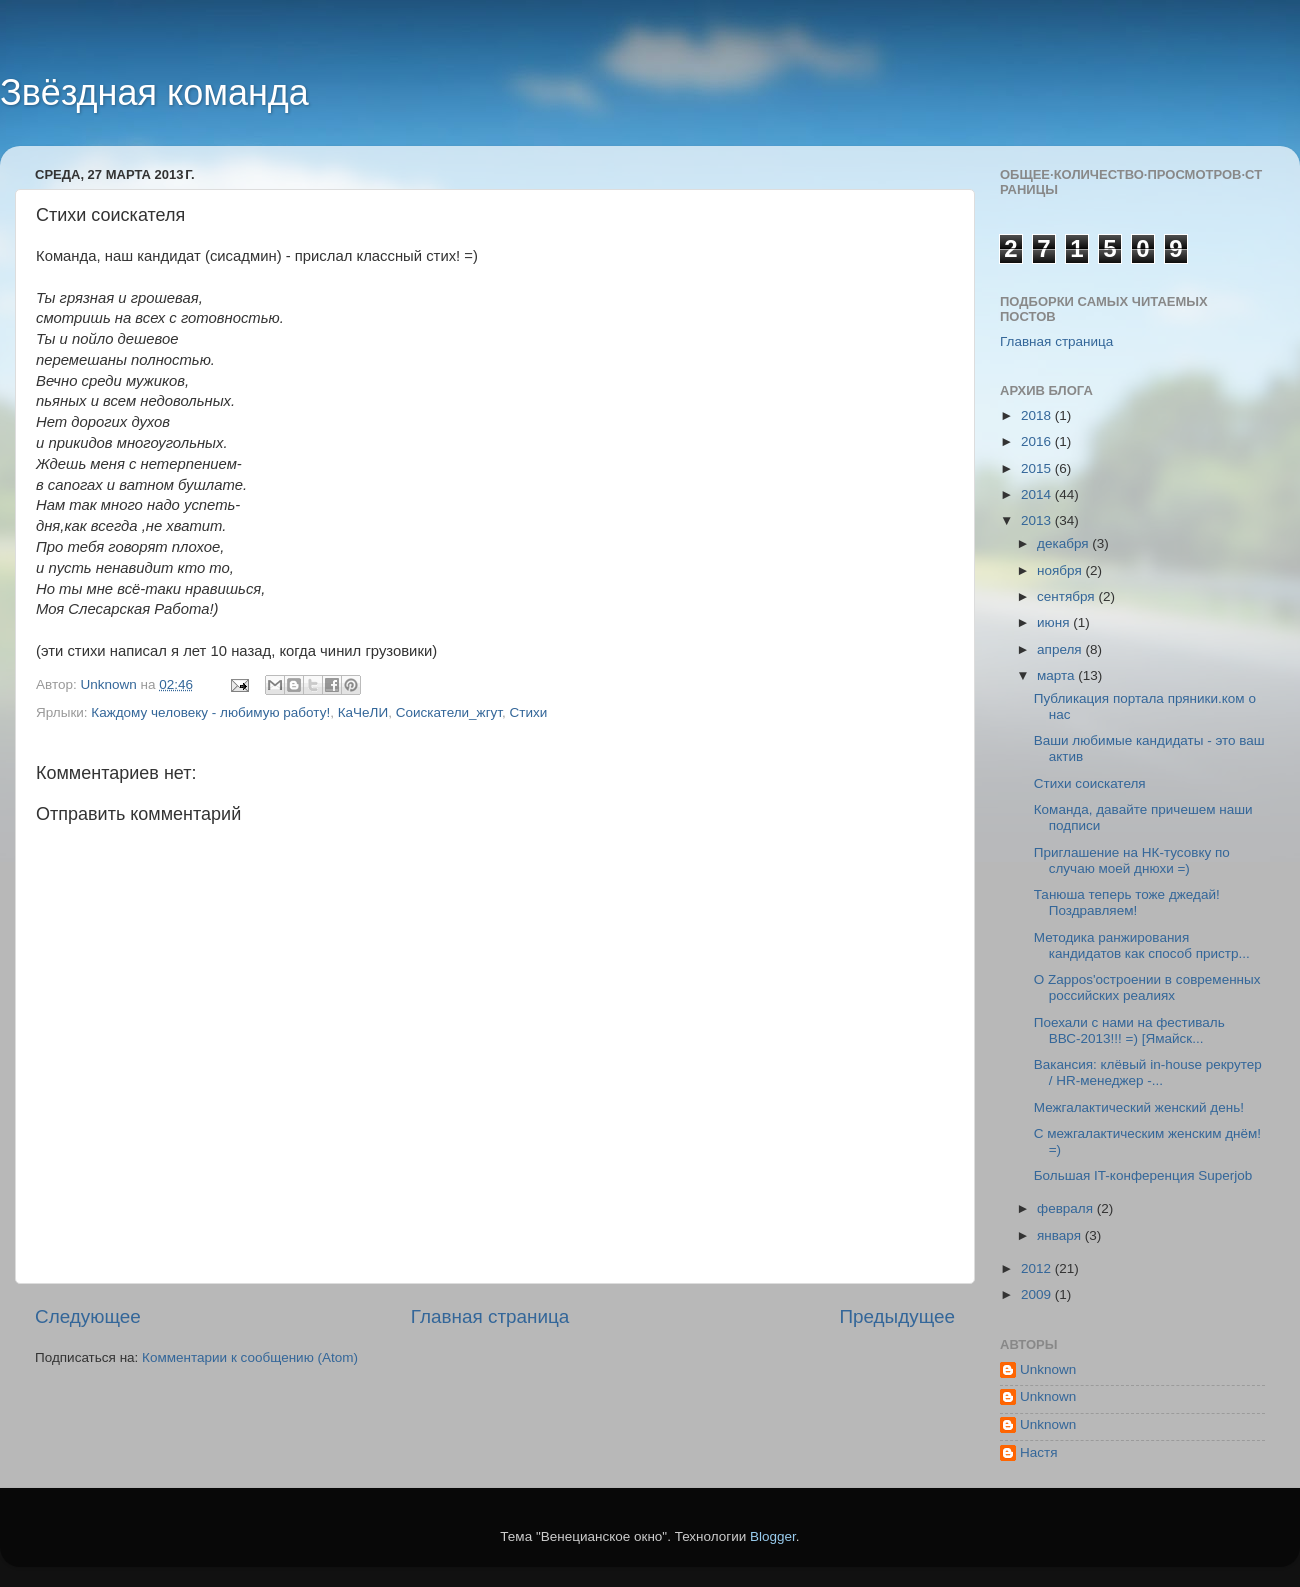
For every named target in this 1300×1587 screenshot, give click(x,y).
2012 (1038, 1268)
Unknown (1048, 1369)
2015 (1038, 468)
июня (1055, 622)
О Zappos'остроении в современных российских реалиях (1147, 987)
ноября (1061, 570)
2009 (1038, 1294)
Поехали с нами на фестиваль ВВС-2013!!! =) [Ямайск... (1129, 1030)
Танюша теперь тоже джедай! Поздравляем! (1127, 902)
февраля (1067, 1208)
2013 (1038, 520)
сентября (1067, 596)
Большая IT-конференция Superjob (1143, 1175)
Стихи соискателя (1090, 783)
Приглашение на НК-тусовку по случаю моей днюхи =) (1132, 860)
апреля (1061, 649)
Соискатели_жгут (449, 712)
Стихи (529, 712)
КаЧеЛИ (363, 712)
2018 (1038, 415)
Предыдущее (897, 1316)
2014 (1038, 494)
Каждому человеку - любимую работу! (210, 712)
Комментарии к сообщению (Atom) (250, 1357)
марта (1057, 675)
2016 (1038, 441)
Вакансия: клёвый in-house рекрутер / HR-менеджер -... (1148, 1072)
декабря (1064, 543)
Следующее (88, 1316)
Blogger (773, 1536)
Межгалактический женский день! (1139, 1107)
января (1061, 1235)
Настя (1039, 1452)
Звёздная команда (154, 92)
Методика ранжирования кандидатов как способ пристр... (1142, 945)
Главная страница (490, 1316)
